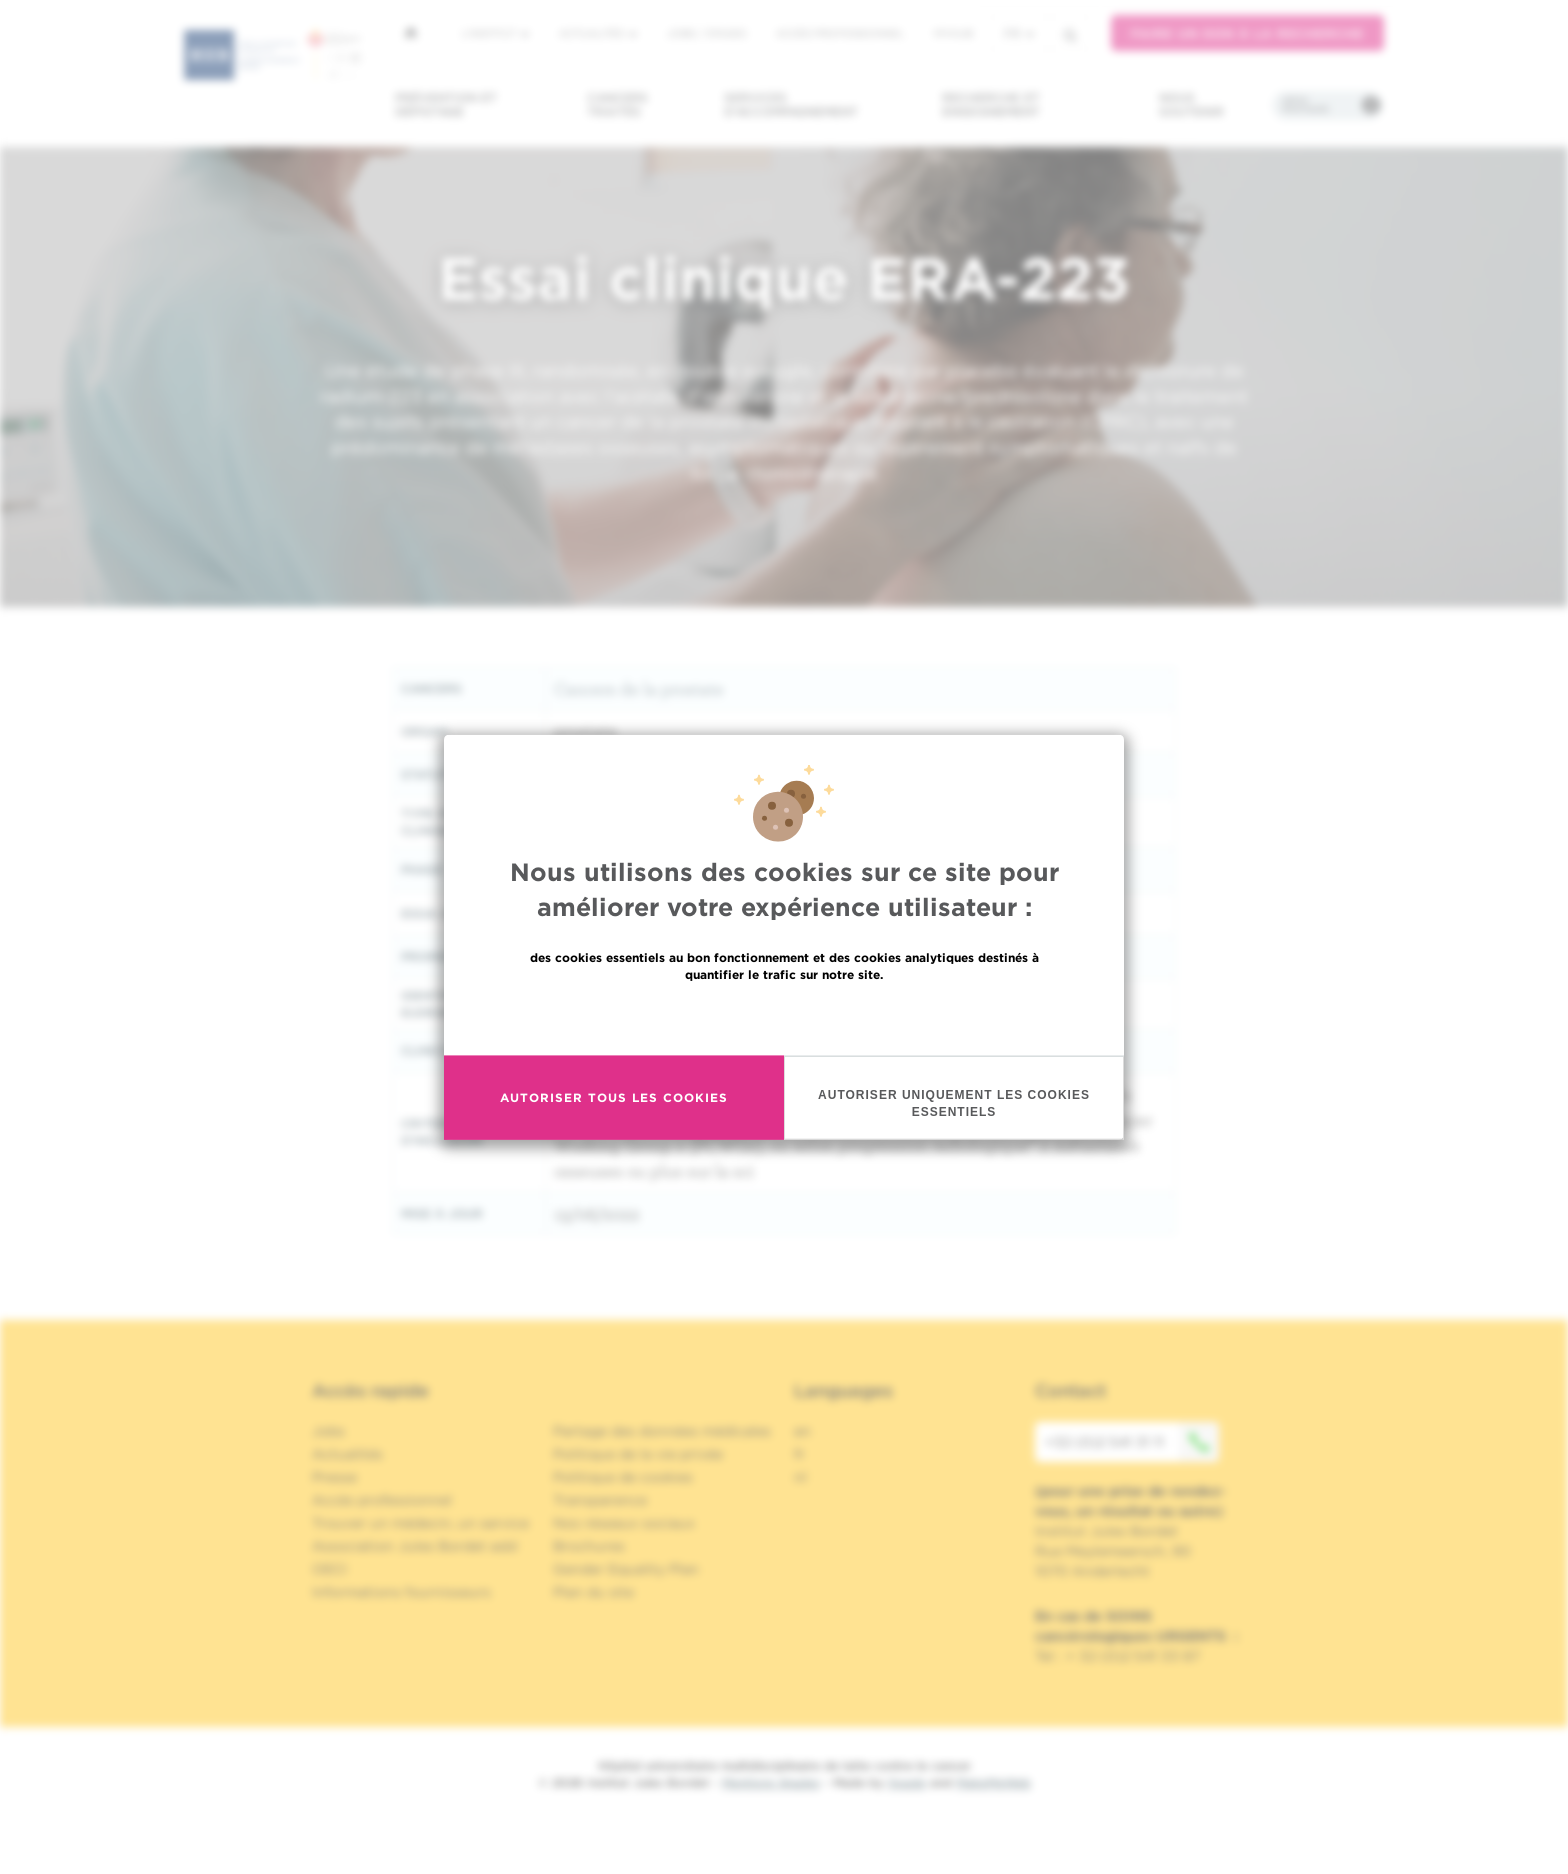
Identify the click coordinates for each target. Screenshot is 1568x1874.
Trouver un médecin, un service (420, 1523)
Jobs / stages (706, 33)
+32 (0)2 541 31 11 (1132, 1442)
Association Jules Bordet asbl (415, 1546)
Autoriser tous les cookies (614, 1128)
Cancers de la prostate (639, 688)
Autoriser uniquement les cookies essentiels (954, 1133)
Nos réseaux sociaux (624, 1523)
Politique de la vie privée (638, 1454)
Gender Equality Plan (626, 1569)
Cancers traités (617, 104)
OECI (329, 1569)
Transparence (600, 1500)
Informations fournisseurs (401, 1592)
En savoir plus (784, 1047)
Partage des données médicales (662, 1431)
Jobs (328, 1431)
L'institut (495, 33)
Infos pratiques (1305, 105)
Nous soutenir (1191, 104)
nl (800, 1477)
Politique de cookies (623, 1477)
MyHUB (953, 33)
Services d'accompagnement (791, 104)
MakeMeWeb (993, 1782)
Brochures (589, 1546)
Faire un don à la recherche (1247, 33)
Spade (907, 1782)
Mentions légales (771, 1782)
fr (1019, 33)
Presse (334, 1477)
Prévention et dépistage (446, 104)
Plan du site (593, 1592)
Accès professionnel (840, 33)
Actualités (598, 33)
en (802, 1431)
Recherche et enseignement (991, 104)
